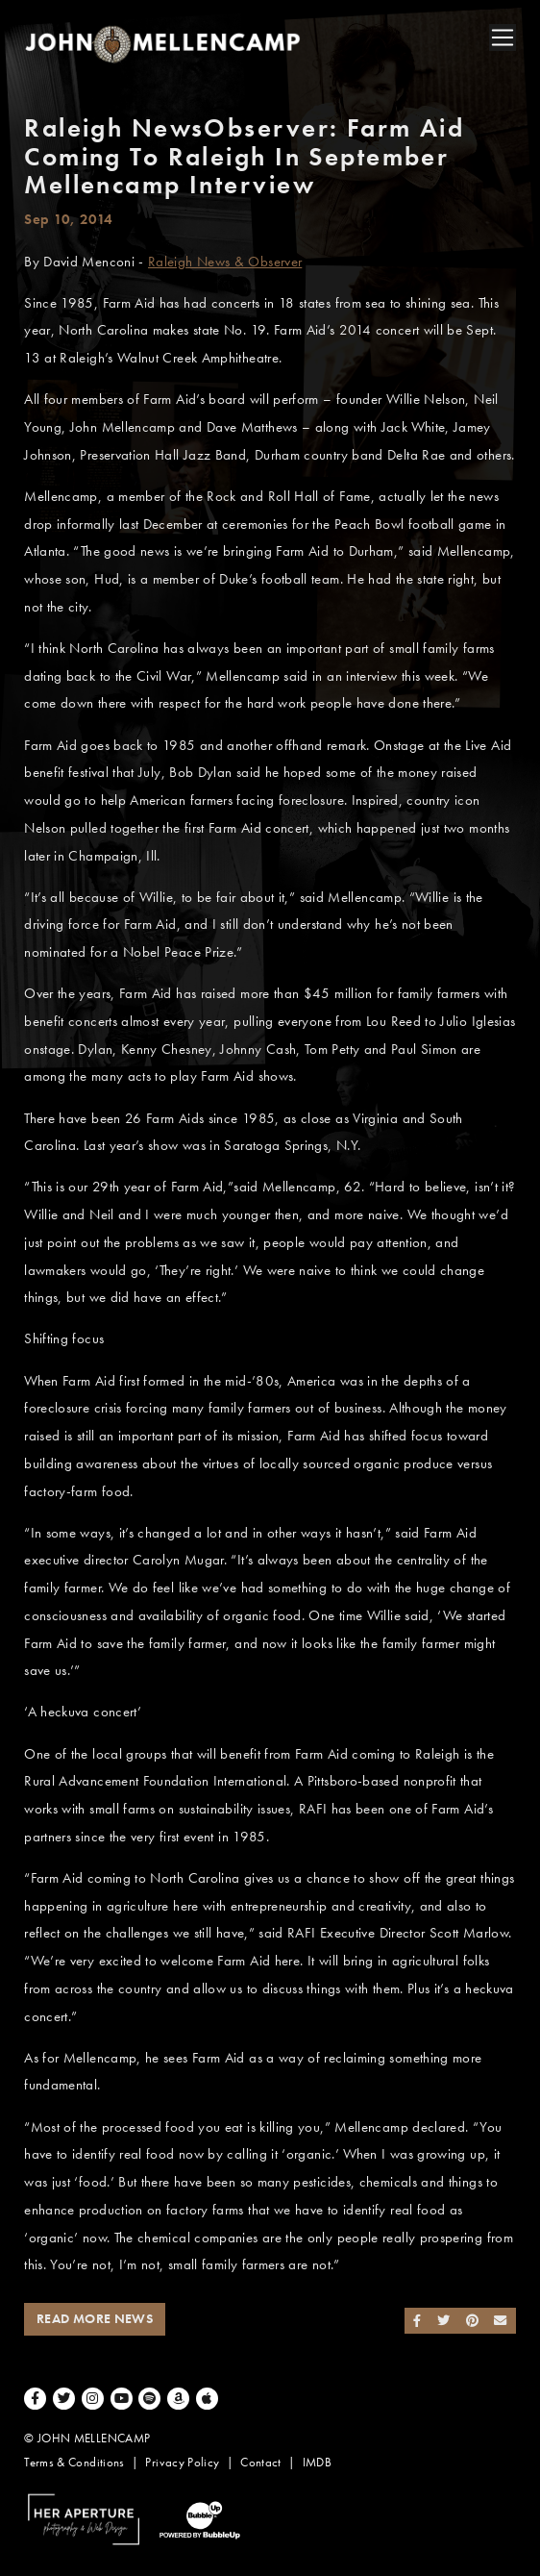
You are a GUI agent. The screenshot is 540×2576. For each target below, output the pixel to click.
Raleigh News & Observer (225, 261)
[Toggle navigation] (502, 37)
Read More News (95, 2319)
